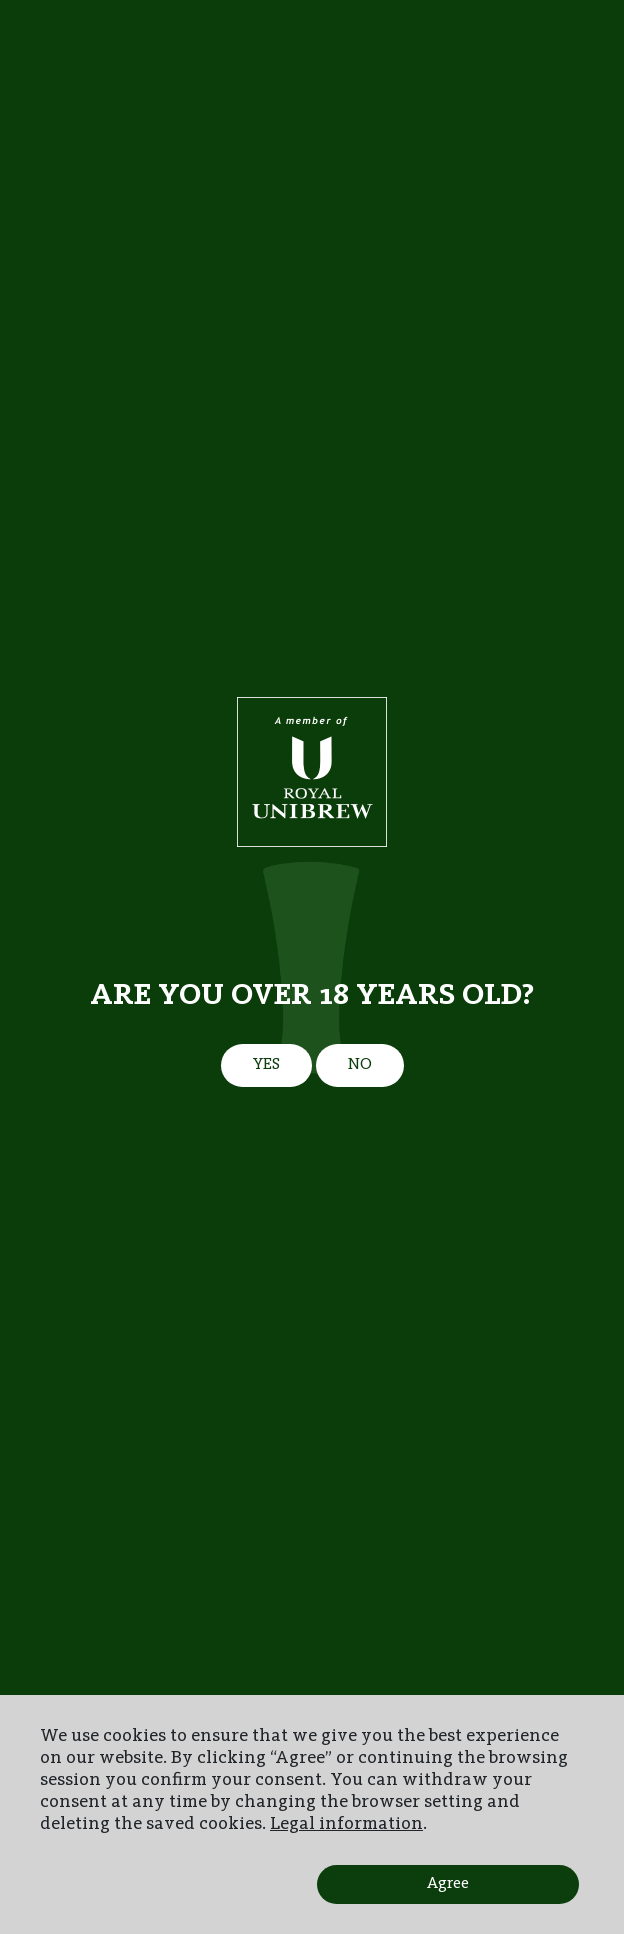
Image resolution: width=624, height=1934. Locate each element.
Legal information (346, 1824)
